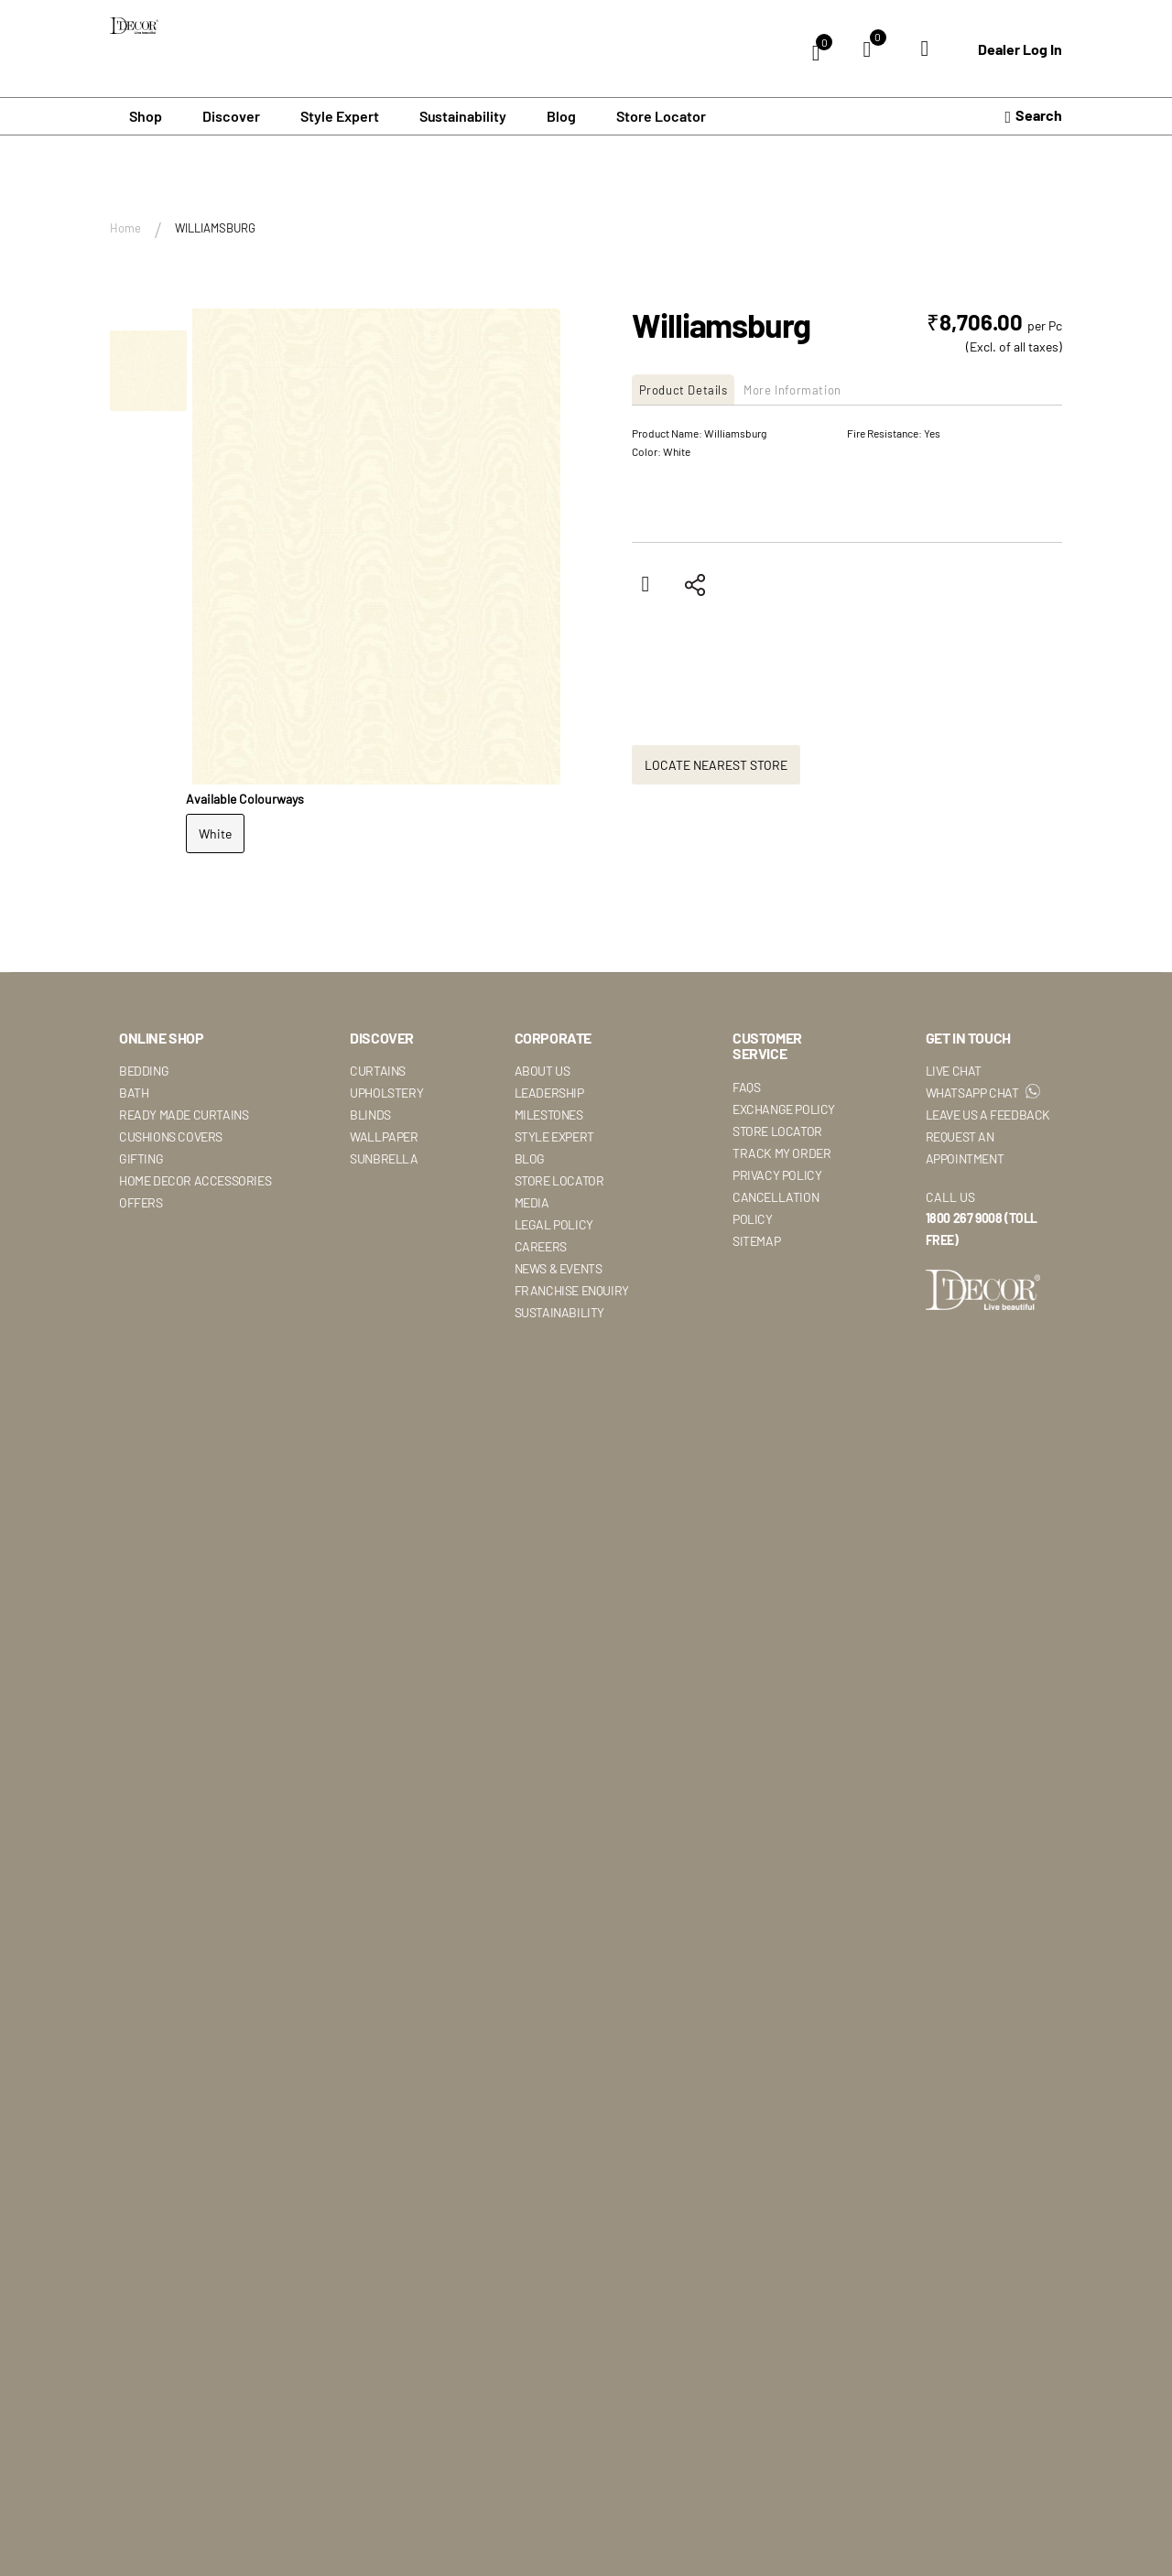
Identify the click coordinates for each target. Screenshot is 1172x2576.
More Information (823, 387)
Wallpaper (384, 1134)
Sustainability (559, 1310)
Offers (141, 1200)
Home (125, 226)
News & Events (558, 1266)
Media (532, 1200)
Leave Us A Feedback (988, 1112)
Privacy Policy (776, 1173)
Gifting (141, 1156)
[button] (148, 358)
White (215, 831)
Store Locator (661, 114)
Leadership (549, 1091)
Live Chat (954, 1069)
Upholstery (386, 1091)
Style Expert (554, 1134)
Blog (561, 114)
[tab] (694, 388)
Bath (133, 1091)
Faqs (746, 1085)
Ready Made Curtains (183, 1112)
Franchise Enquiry (572, 1288)
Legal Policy (554, 1222)
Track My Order (781, 1151)
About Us (542, 1069)
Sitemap (756, 1239)
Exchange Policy (783, 1107)
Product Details (693, 387)
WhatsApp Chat (983, 1091)
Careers (541, 1244)
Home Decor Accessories (195, 1178)
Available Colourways (245, 796)
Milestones (549, 1112)
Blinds (370, 1112)
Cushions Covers (170, 1134)
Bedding (143, 1069)
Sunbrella (384, 1156)
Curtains (378, 1069)
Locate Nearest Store (716, 762)
